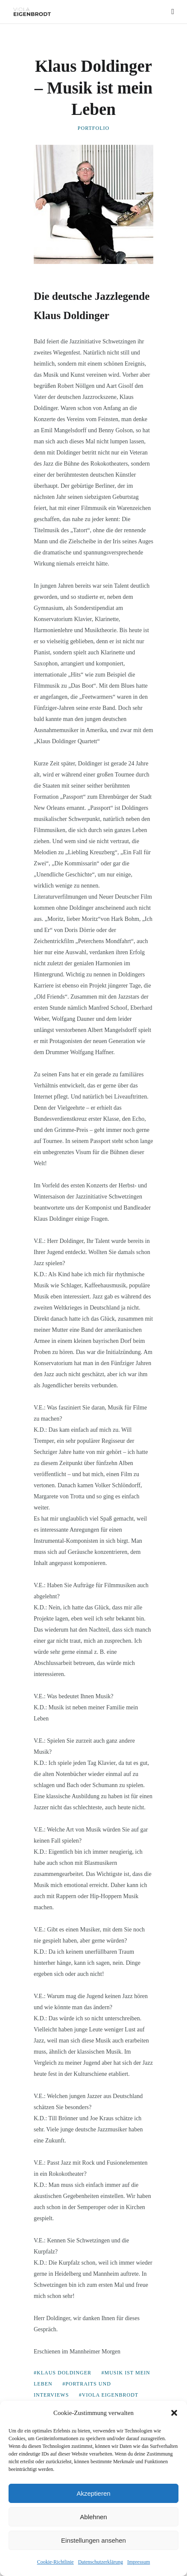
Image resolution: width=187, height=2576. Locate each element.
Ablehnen (93, 2516)
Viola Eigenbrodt (110, 2395)
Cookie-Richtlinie (55, 2562)
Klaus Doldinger (64, 2373)
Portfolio (93, 128)
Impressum (138, 2562)
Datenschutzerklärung (100, 2562)
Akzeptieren (93, 2493)
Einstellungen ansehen (93, 2540)
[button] (174, 2413)
